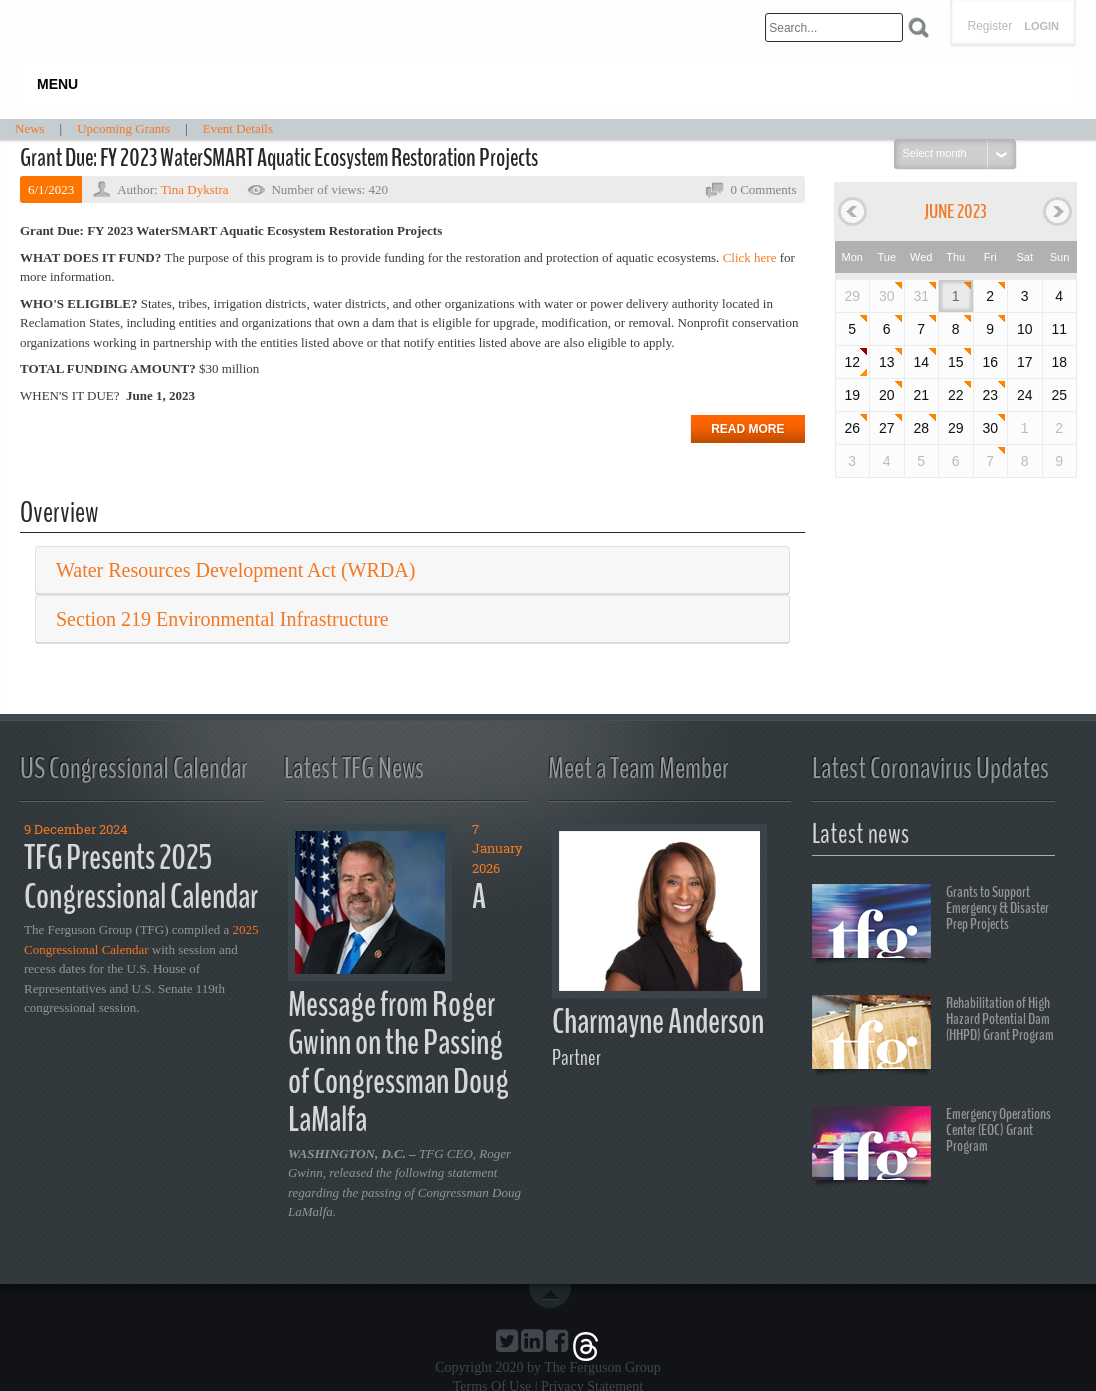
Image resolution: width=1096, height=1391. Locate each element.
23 (990, 395)
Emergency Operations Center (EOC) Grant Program (931, 1146)
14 (921, 362)
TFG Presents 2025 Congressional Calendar (141, 877)
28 (921, 428)
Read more (747, 429)
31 (921, 296)
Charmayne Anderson (658, 1021)
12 (852, 362)
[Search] (834, 27)
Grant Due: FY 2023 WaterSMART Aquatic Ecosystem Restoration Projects (279, 158)
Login (1041, 26)
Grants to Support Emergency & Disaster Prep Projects (930, 924)
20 (887, 395)
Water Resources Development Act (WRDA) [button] (235, 570)
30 (887, 296)
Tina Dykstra (195, 189)
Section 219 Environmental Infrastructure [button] (222, 619)
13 (887, 362)
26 (852, 428)
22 (956, 395)
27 (887, 428)
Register (989, 26)
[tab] (412, 570)
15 (956, 362)
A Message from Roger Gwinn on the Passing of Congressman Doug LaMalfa (398, 1008)
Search (918, 27)
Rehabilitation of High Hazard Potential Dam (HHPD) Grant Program (933, 1035)
